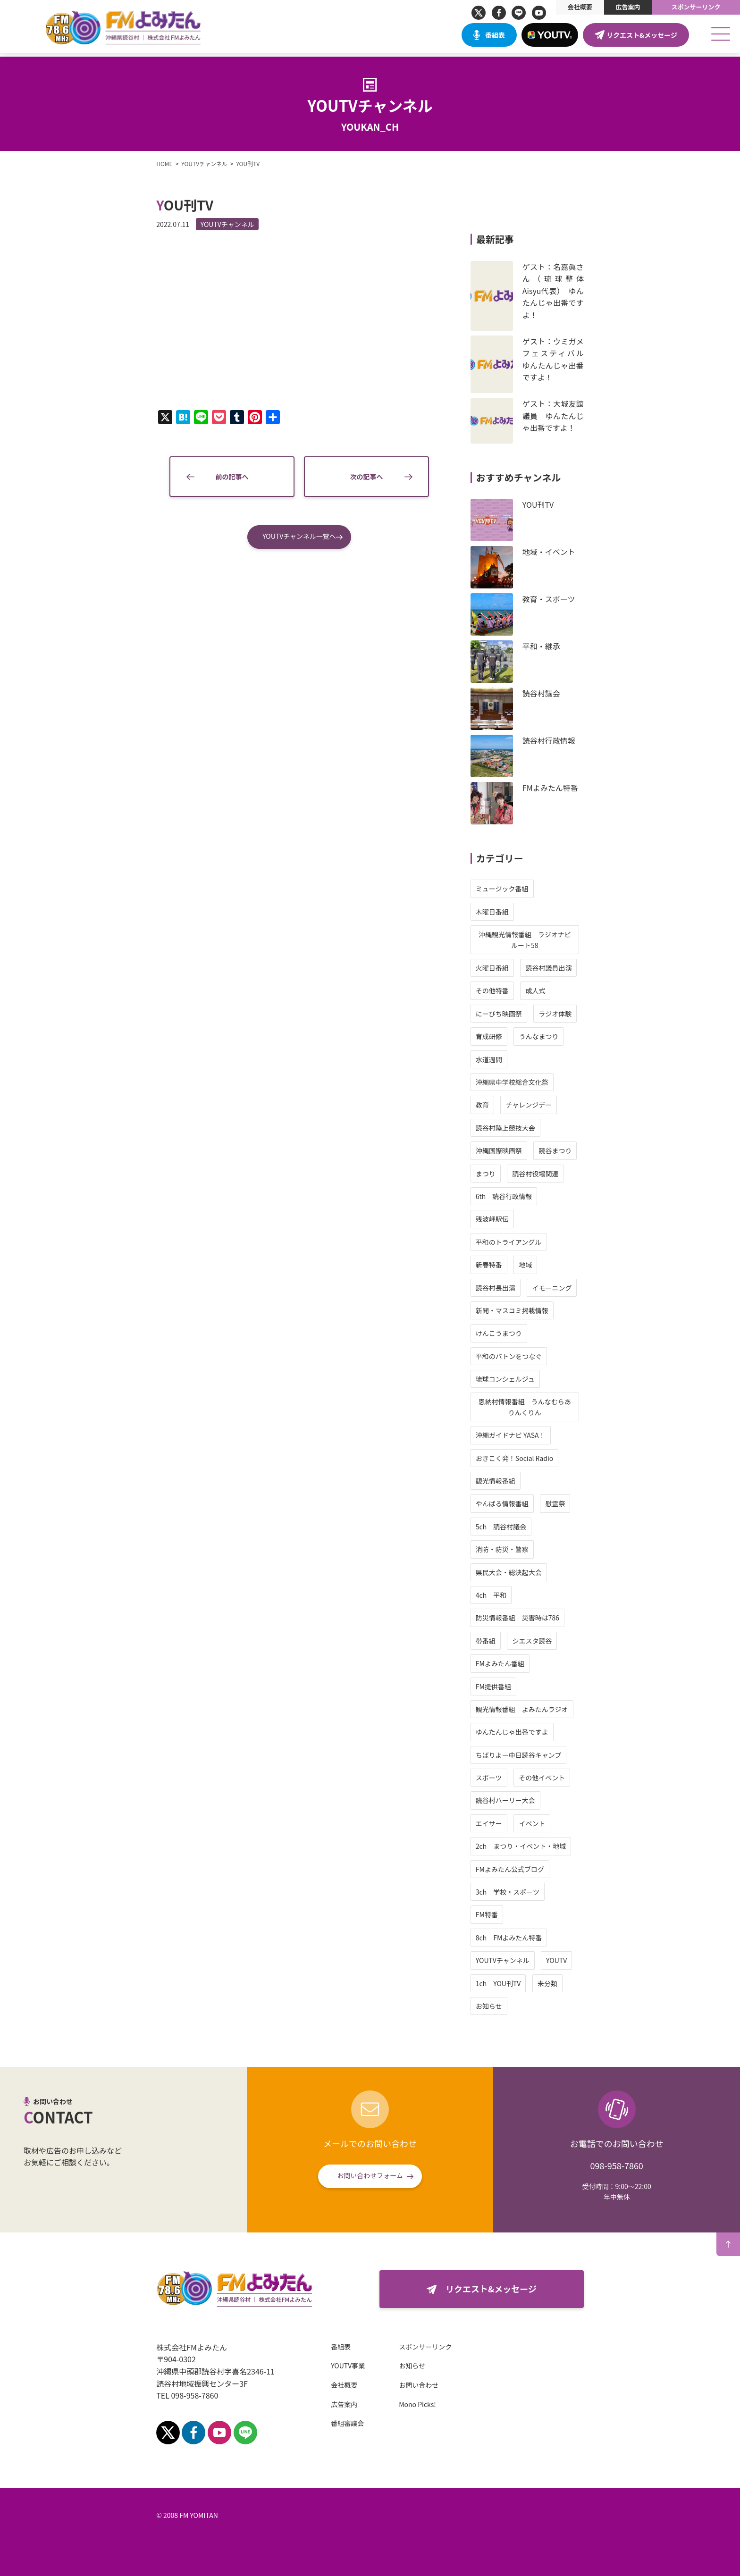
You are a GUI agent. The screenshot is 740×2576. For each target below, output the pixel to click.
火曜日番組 (500, 968)
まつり (494, 1173)
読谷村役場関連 (544, 1173)
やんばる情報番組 (510, 1503)
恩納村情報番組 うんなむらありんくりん (533, 1407)
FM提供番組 (501, 1686)
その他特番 (500, 990)
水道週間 (497, 1059)
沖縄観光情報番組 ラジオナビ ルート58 (536, 939)
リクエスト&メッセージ (641, 35)
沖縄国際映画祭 (507, 1150)
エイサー (497, 1823)
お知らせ (497, 2006)
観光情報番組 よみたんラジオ (530, 1709)
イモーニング (560, 1287)
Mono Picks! (409, 2404)
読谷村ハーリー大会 (513, 1800)
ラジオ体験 (563, 1013)
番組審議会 (339, 2423)
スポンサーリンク (696, 6)
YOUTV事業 (340, 2365)
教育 (490, 1104)
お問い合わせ (410, 2385)
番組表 (495, 35)
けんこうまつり (507, 1333)
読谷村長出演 (503, 1287)
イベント (540, 1823)
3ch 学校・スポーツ (515, 1891)
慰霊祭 (563, 1503)
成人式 (544, 990)
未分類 (555, 1983)
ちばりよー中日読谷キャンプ (527, 1755)
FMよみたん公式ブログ (518, 1869)
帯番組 (494, 1640)
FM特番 (495, 1914)
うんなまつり (547, 1036)
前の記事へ (232, 485)
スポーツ (497, 1777)
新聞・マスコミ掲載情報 (520, 1310)
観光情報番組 (503, 1480)
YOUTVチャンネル (219, 224)
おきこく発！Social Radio (523, 1458)
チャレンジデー (537, 1104)
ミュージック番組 (510, 888)
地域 (533, 1264)
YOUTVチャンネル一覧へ (299, 545)
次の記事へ (366, 485)
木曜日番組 (500, 911)
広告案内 (627, 6)
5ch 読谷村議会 (509, 1526)
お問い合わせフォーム (370, 2175)
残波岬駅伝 (500, 1219)
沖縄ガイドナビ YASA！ (519, 1435)
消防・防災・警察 (510, 1549)
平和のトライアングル (516, 1242)
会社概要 (580, 6)
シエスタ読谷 (540, 1640)
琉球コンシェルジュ (513, 1379)
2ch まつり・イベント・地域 (529, 1846)
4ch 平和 (499, 1595)
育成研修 (497, 1036)
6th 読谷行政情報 (512, 1196)
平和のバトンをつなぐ (517, 1356)
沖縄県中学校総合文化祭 (520, 1082)
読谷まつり (563, 1150)
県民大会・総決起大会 (517, 1572)
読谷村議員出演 (557, 968)
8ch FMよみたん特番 (517, 1937)
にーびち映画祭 (507, 1013)
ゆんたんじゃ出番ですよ (520, 1732)
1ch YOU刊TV (506, 1983)
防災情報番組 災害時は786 (525, 1617)
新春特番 (497, 1264)
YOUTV (564, 1960)
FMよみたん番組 (508, 1663)
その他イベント (550, 1777)
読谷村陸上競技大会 (513, 1128)
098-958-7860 (616, 2165)
